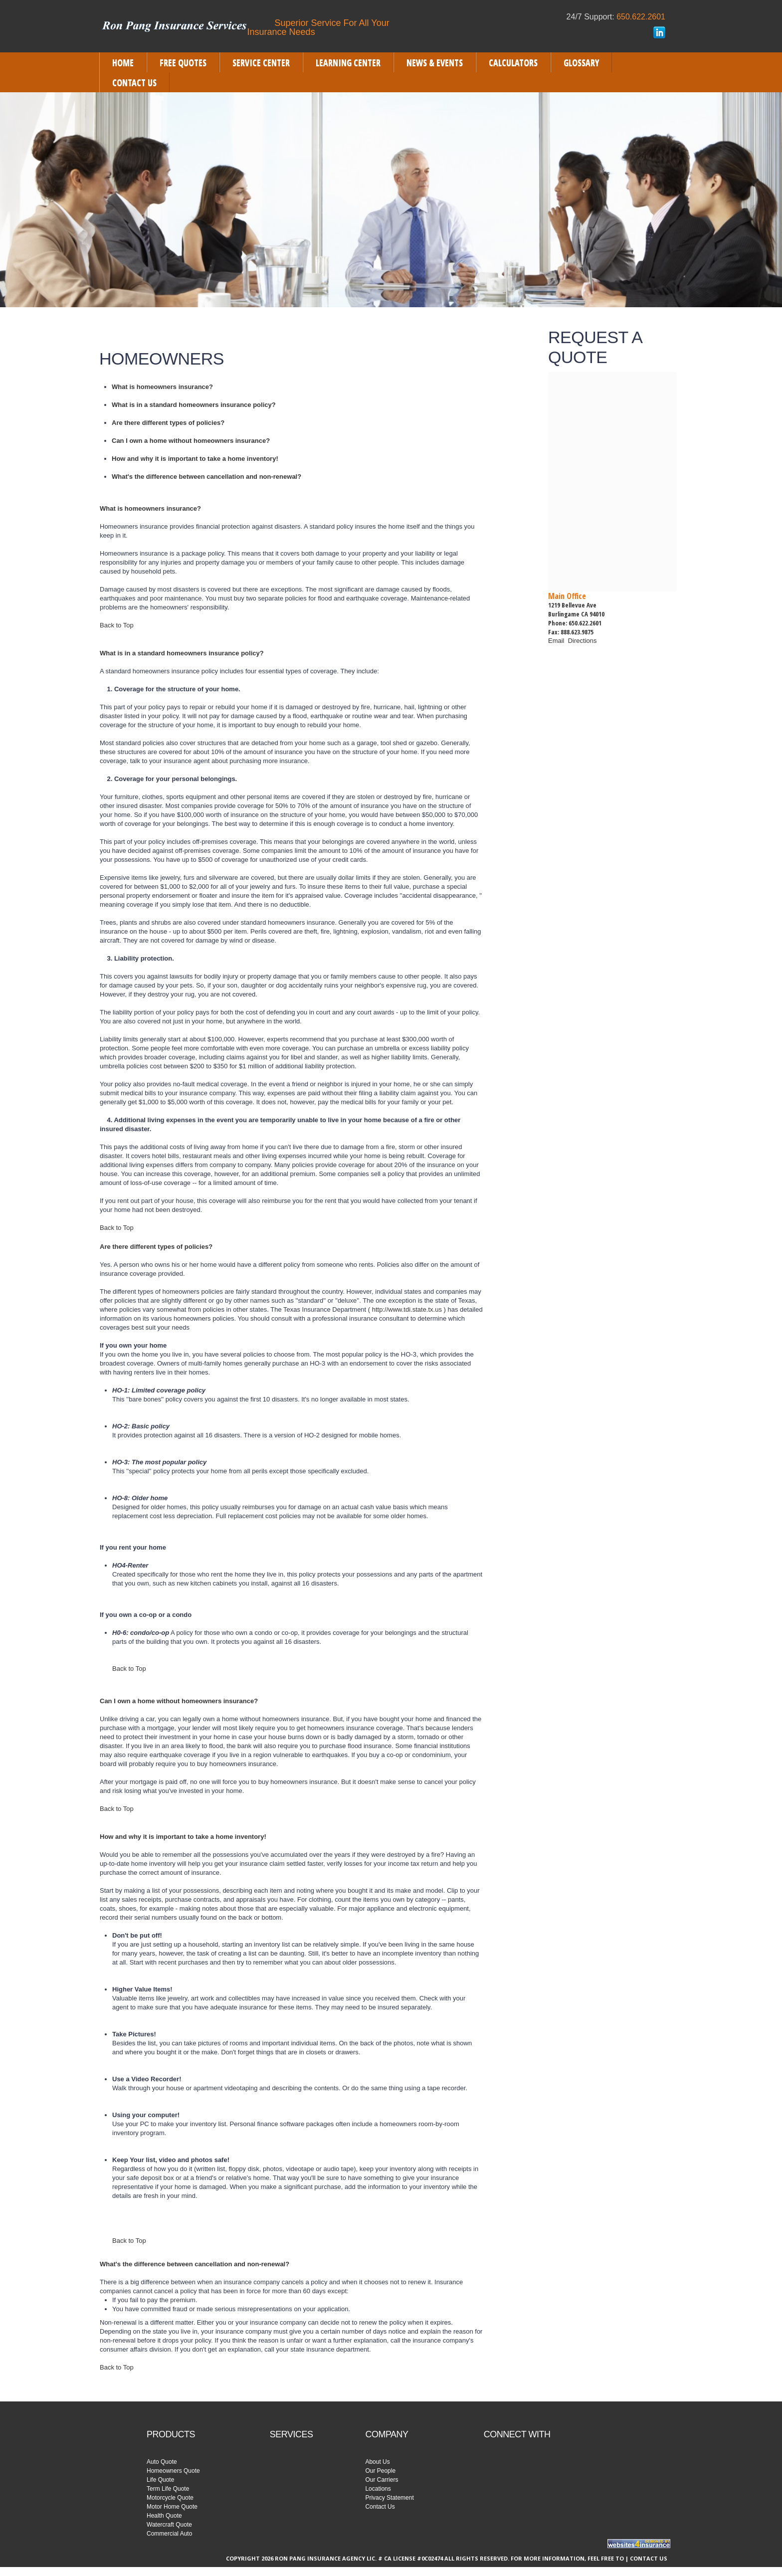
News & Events (434, 62)
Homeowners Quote (173, 2470)
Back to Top (117, 625)
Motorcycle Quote (170, 2497)
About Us (377, 2461)
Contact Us (134, 82)
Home (123, 62)
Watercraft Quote (169, 2524)
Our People (380, 2470)
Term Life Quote (168, 2488)
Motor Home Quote (172, 2506)
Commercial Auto (169, 2533)
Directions (582, 640)
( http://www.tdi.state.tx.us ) (407, 1309)
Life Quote (160, 2479)
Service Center (261, 62)
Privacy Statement (389, 2497)
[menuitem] (123, 62)
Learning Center (348, 62)
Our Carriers (381, 2479)
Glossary (581, 62)
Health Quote (164, 2515)
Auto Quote (162, 2461)
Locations (378, 2488)
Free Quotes (183, 62)
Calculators (513, 62)
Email (558, 640)
